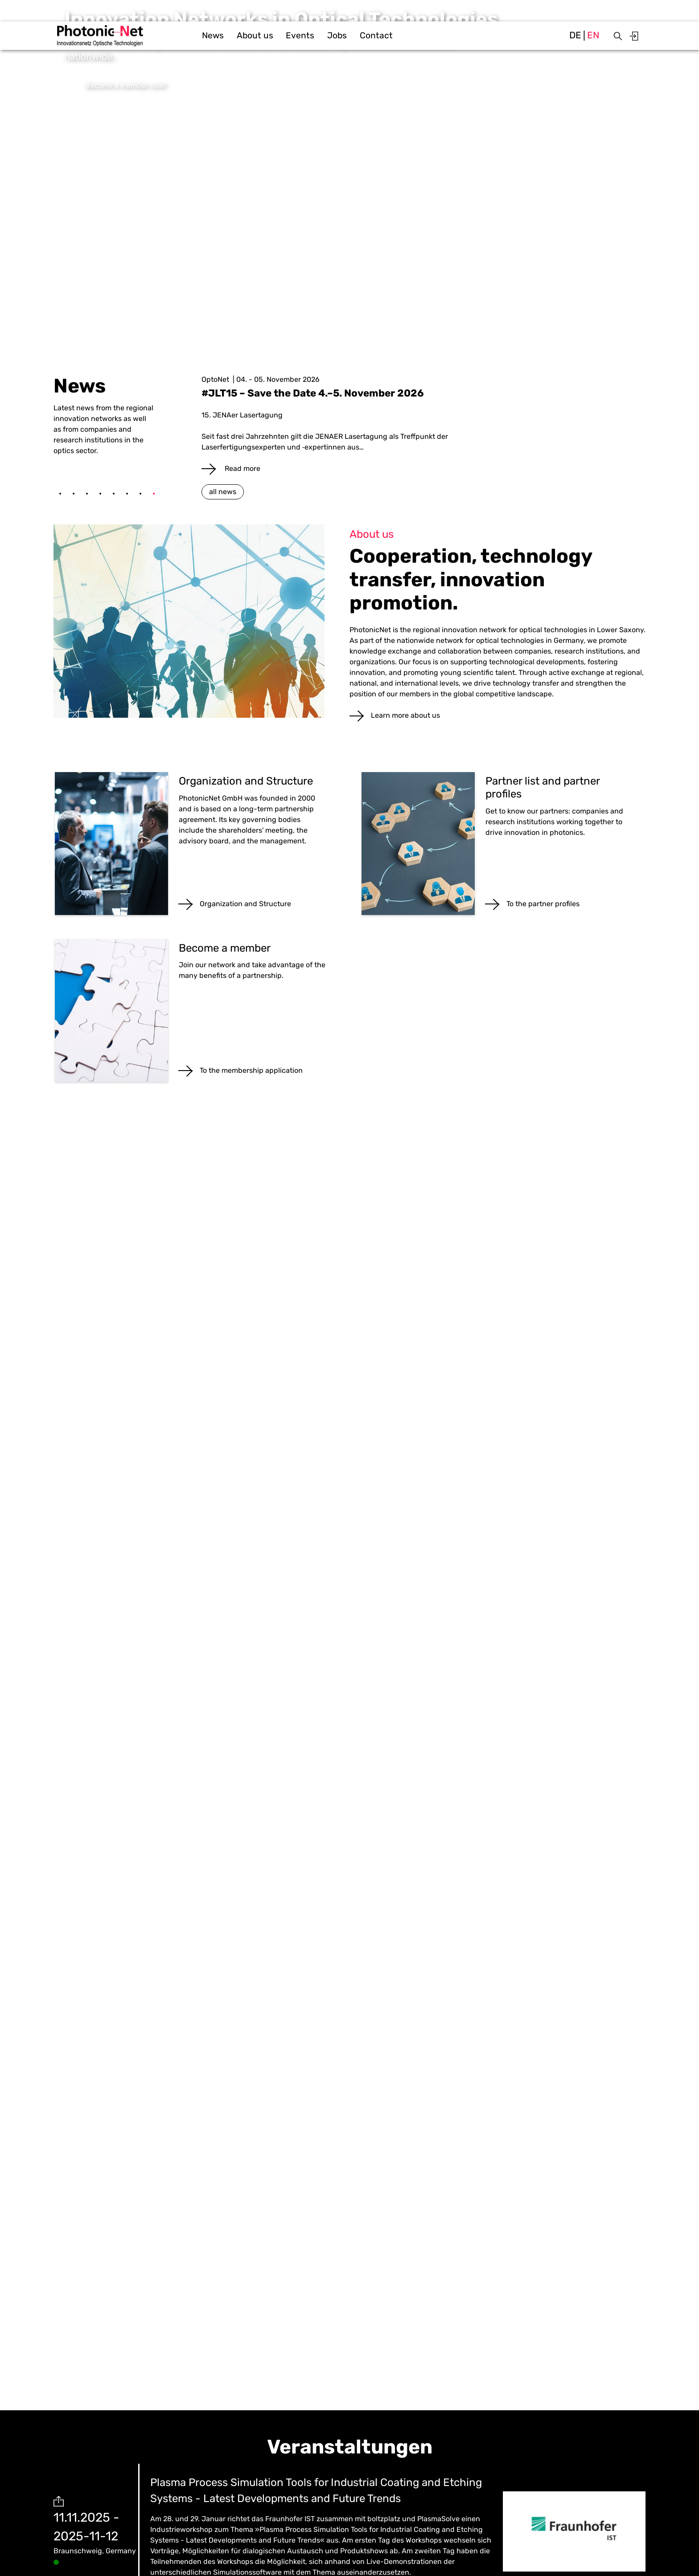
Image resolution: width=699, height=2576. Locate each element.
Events (300, 35)
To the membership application (251, 1070)
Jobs (337, 35)
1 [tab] (60, 494)
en (593, 35)
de (575, 35)
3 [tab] (86, 494)
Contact (376, 35)
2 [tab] (73, 494)
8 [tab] (153, 494)
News (213, 35)
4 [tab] (100, 494)
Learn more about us (405, 715)
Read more (241, 468)
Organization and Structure (245, 904)
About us (255, 35)
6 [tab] (127, 494)
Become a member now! (126, 85)
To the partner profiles (543, 904)
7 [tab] (140, 494)
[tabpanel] (423, 424)
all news (222, 491)
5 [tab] (113, 494)
